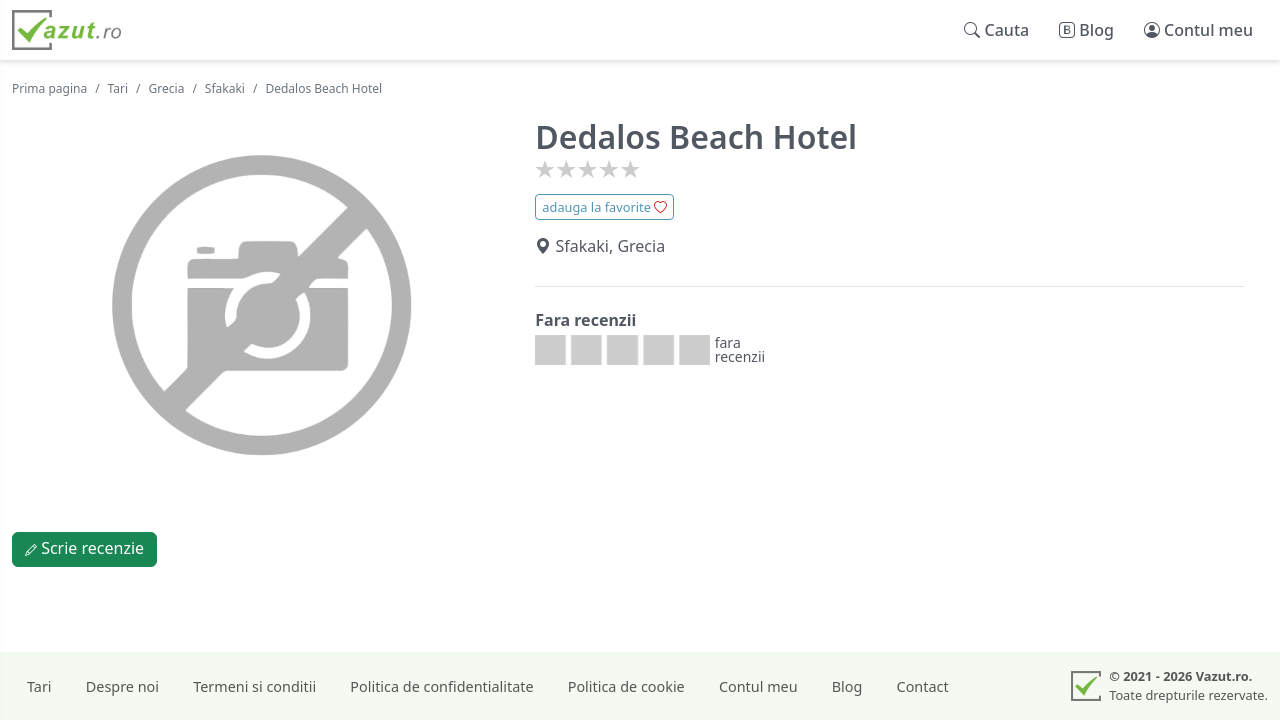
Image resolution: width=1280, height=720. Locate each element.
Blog (847, 686)
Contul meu (758, 686)
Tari (118, 88)
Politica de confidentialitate (441, 686)
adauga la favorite (604, 207)
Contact (923, 686)
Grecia (167, 88)
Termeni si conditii (254, 686)
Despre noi (122, 686)
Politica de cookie (626, 686)
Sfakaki (225, 88)
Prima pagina (49, 88)
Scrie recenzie (84, 548)
